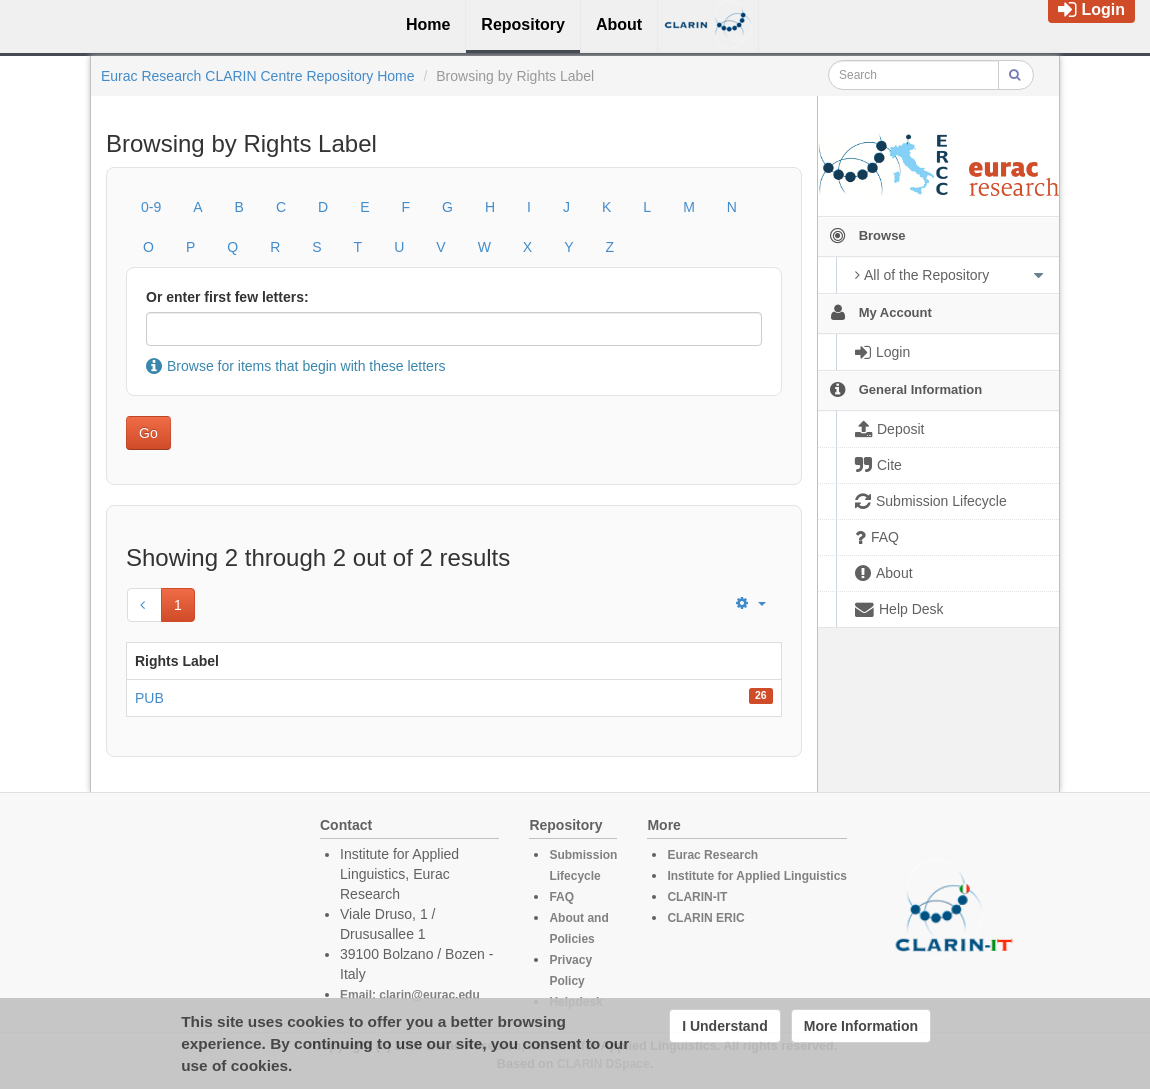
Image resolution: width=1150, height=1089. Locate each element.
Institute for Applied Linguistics (757, 876)
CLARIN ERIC (705, 918)
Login (1091, 9)
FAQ (561, 897)
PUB (149, 698)
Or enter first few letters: (227, 297)
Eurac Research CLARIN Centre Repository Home (258, 76)
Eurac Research (712, 855)
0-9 (151, 207)
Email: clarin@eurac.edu (410, 995)
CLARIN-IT (697, 897)
